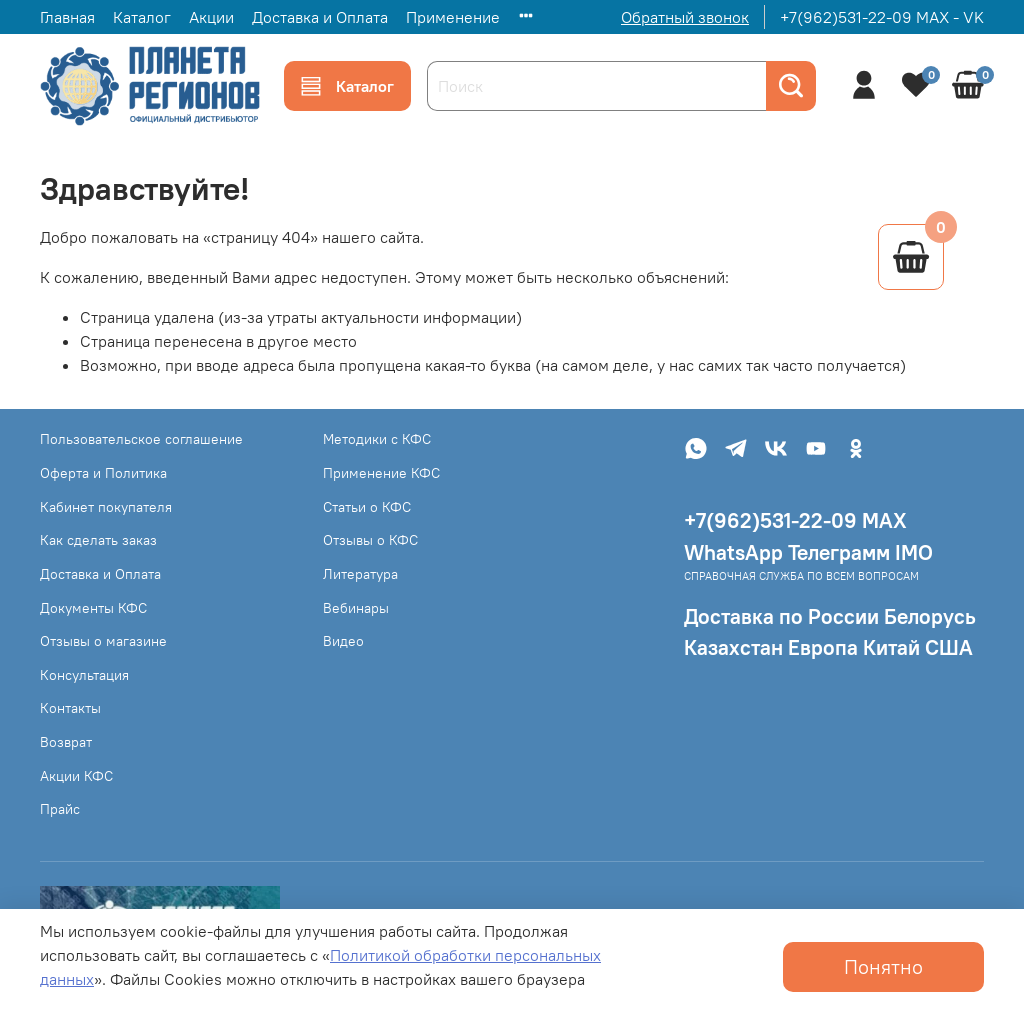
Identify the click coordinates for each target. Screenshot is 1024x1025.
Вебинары (356, 608)
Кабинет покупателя (106, 507)
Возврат (66, 742)
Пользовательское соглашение (141, 439)
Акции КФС (76, 776)
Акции (211, 17)
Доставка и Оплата (320, 17)
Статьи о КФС (367, 507)
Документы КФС (93, 608)
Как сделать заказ (98, 540)
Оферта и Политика (103, 473)
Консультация (84, 675)
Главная (67, 17)
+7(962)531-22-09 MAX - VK (882, 17)
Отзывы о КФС (370, 540)
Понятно (883, 966)
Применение (453, 17)
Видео (343, 641)
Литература (360, 574)
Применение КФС (381, 473)
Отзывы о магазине (103, 641)
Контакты (70, 708)
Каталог (142, 17)
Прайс (60, 809)
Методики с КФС (377, 439)
